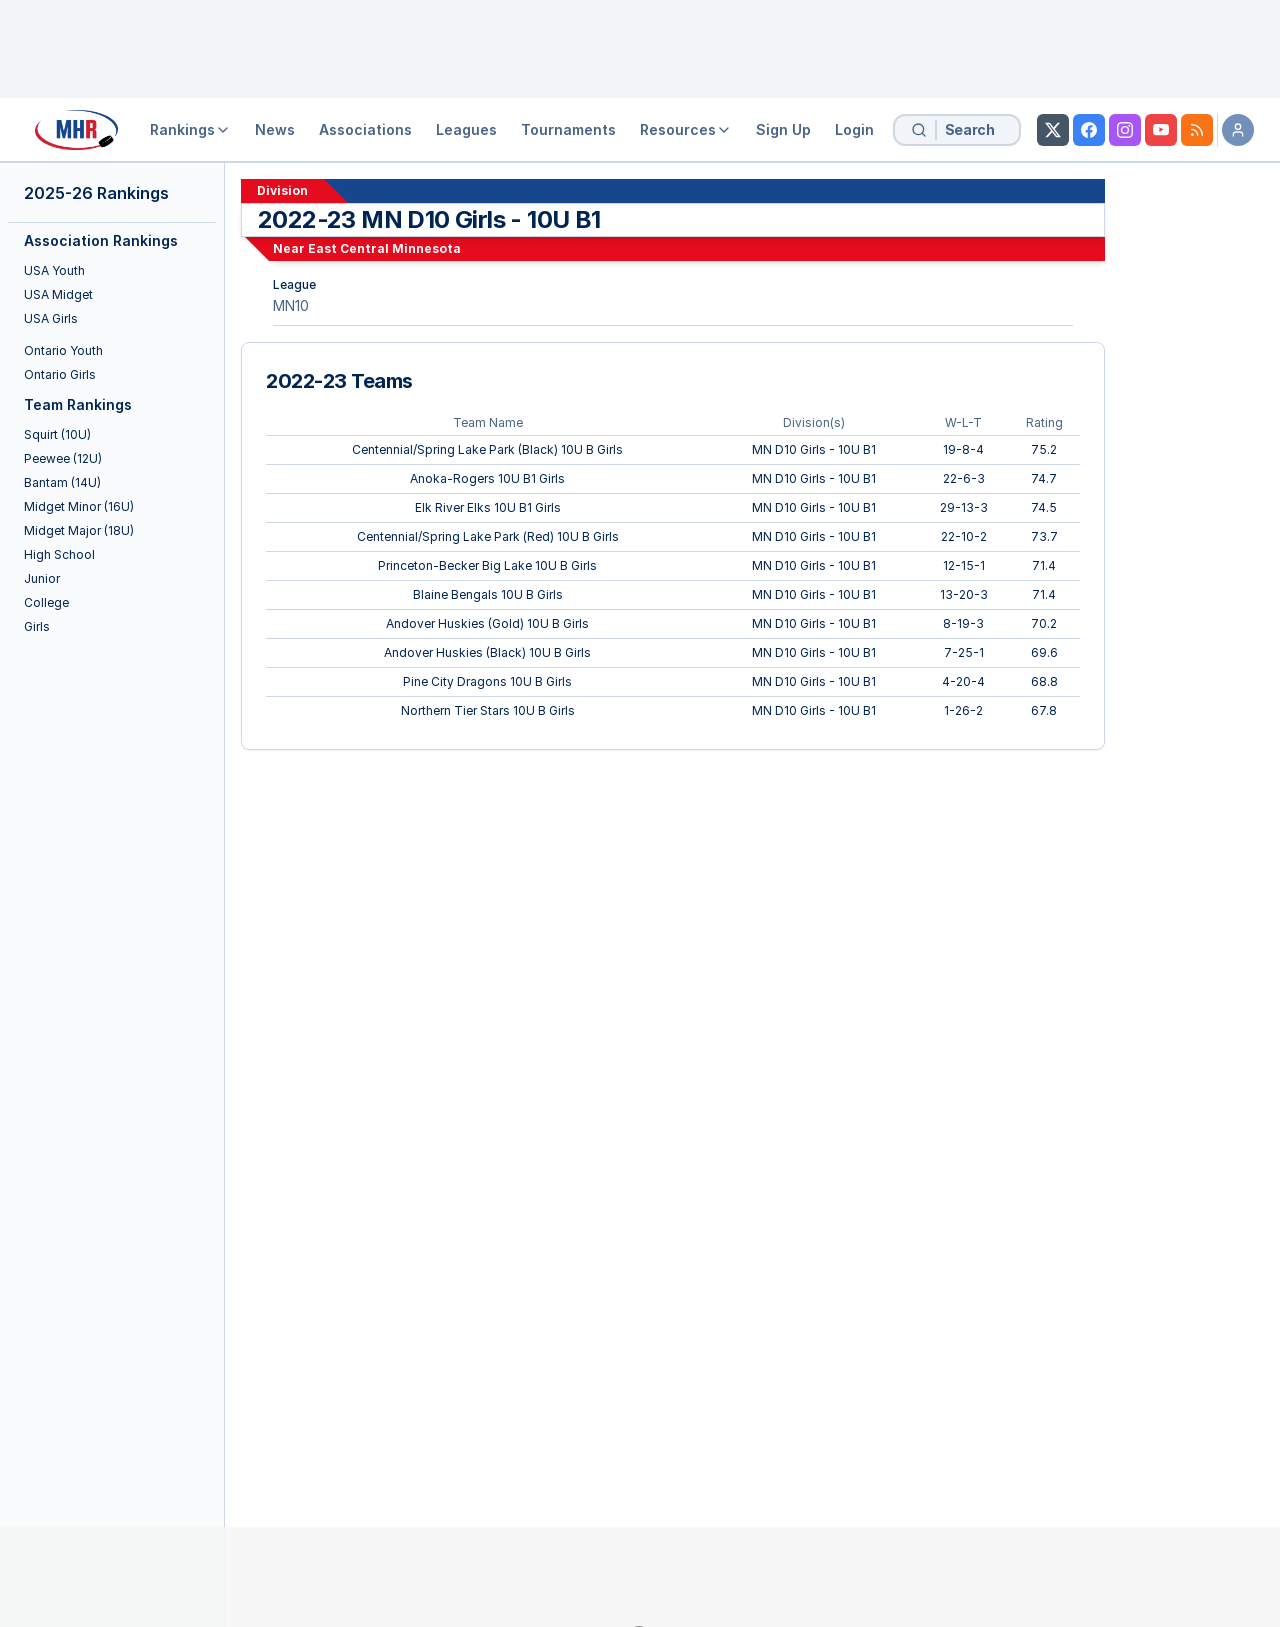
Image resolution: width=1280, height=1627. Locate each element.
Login (854, 129)
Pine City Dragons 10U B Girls (487, 681)
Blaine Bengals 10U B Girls (488, 594)
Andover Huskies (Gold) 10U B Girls (487, 623)
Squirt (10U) (57, 434)
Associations (365, 129)
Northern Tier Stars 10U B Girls (488, 710)
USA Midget (58, 294)
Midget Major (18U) (79, 530)
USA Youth (54, 270)
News (275, 129)
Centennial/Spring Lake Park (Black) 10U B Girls (487, 449)
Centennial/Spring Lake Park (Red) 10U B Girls (488, 536)
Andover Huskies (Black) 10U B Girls (487, 652)
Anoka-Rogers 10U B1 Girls (487, 478)
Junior (42, 578)
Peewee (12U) (63, 458)
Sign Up (783, 129)
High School (59, 554)
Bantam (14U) (62, 482)
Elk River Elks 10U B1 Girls (488, 507)
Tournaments (568, 129)
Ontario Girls (60, 374)
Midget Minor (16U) (79, 506)
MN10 (291, 305)
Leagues (466, 129)
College (46, 602)
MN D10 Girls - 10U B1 (814, 449)
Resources (686, 129)
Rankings (190, 129)
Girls (37, 626)
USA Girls (51, 318)
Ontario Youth (63, 350)
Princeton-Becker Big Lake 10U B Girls (487, 565)
